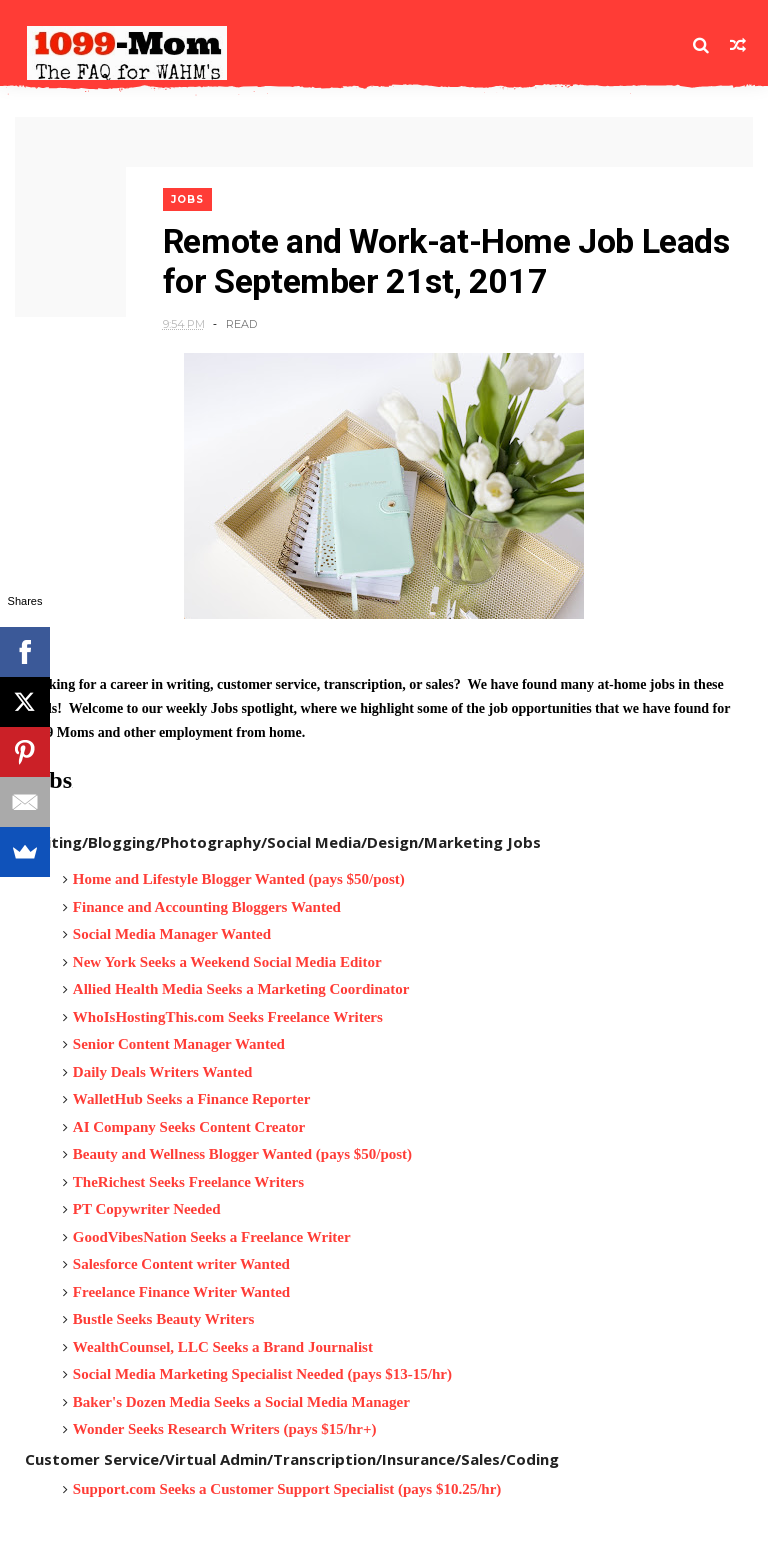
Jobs (187, 199)
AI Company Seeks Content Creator (189, 1127)
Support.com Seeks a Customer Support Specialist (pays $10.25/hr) (287, 1489)
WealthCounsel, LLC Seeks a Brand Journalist (223, 1347)
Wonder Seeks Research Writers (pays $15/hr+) (225, 1429)
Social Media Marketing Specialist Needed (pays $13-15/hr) (262, 1374)
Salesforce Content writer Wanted (181, 1264)
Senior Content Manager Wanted (179, 1044)
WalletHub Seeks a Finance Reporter (191, 1099)
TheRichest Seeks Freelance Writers (188, 1182)
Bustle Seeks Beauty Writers (164, 1319)
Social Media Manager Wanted (172, 934)
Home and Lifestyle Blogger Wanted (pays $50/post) (239, 879)
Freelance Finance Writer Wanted (181, 1292)
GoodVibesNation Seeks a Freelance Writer (212, 1237)
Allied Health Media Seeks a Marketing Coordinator (241, 989)
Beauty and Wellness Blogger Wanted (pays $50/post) (242, 1154)
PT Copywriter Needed (147, 1209)
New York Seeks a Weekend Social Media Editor (227, 962)
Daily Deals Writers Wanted (163, 1072)
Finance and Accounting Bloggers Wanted (207, 907)
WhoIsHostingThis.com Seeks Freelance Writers (228, 1017)
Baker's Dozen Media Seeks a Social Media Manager (241, 1402)
